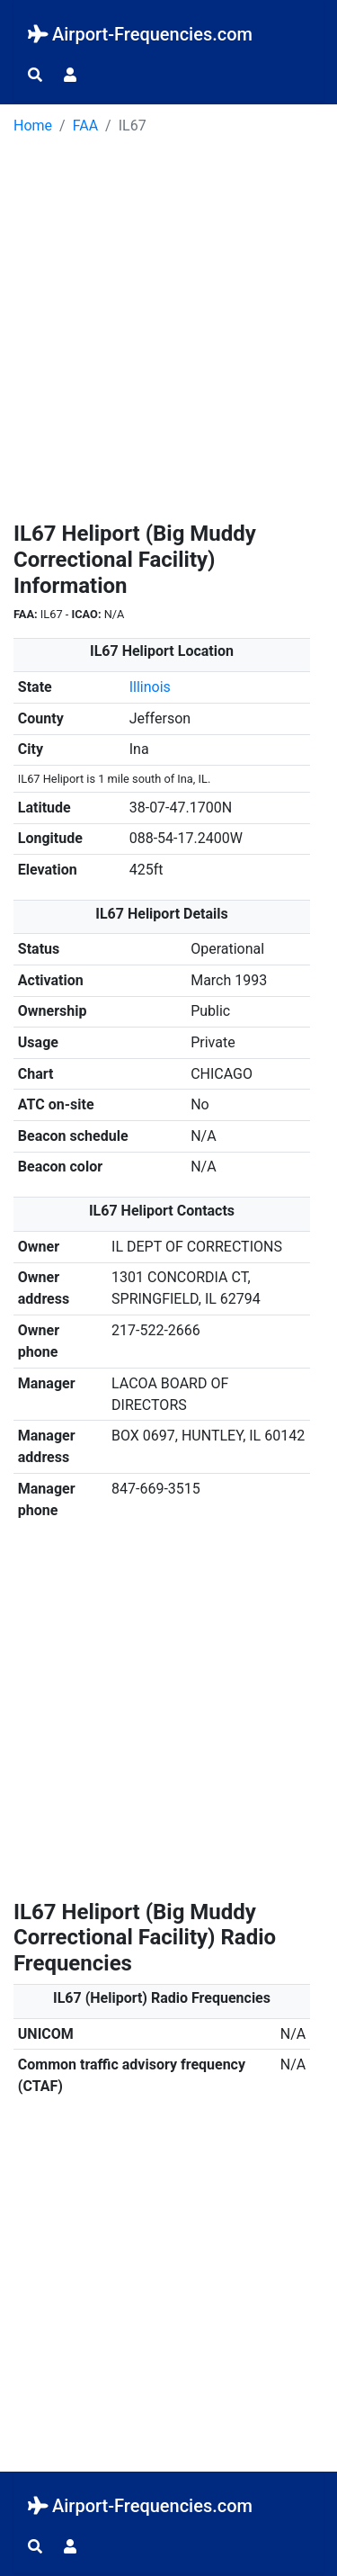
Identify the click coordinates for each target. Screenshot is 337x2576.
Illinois (150, 687)
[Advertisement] (168, 334)
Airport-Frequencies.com (140, 34)
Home (32, 125)
